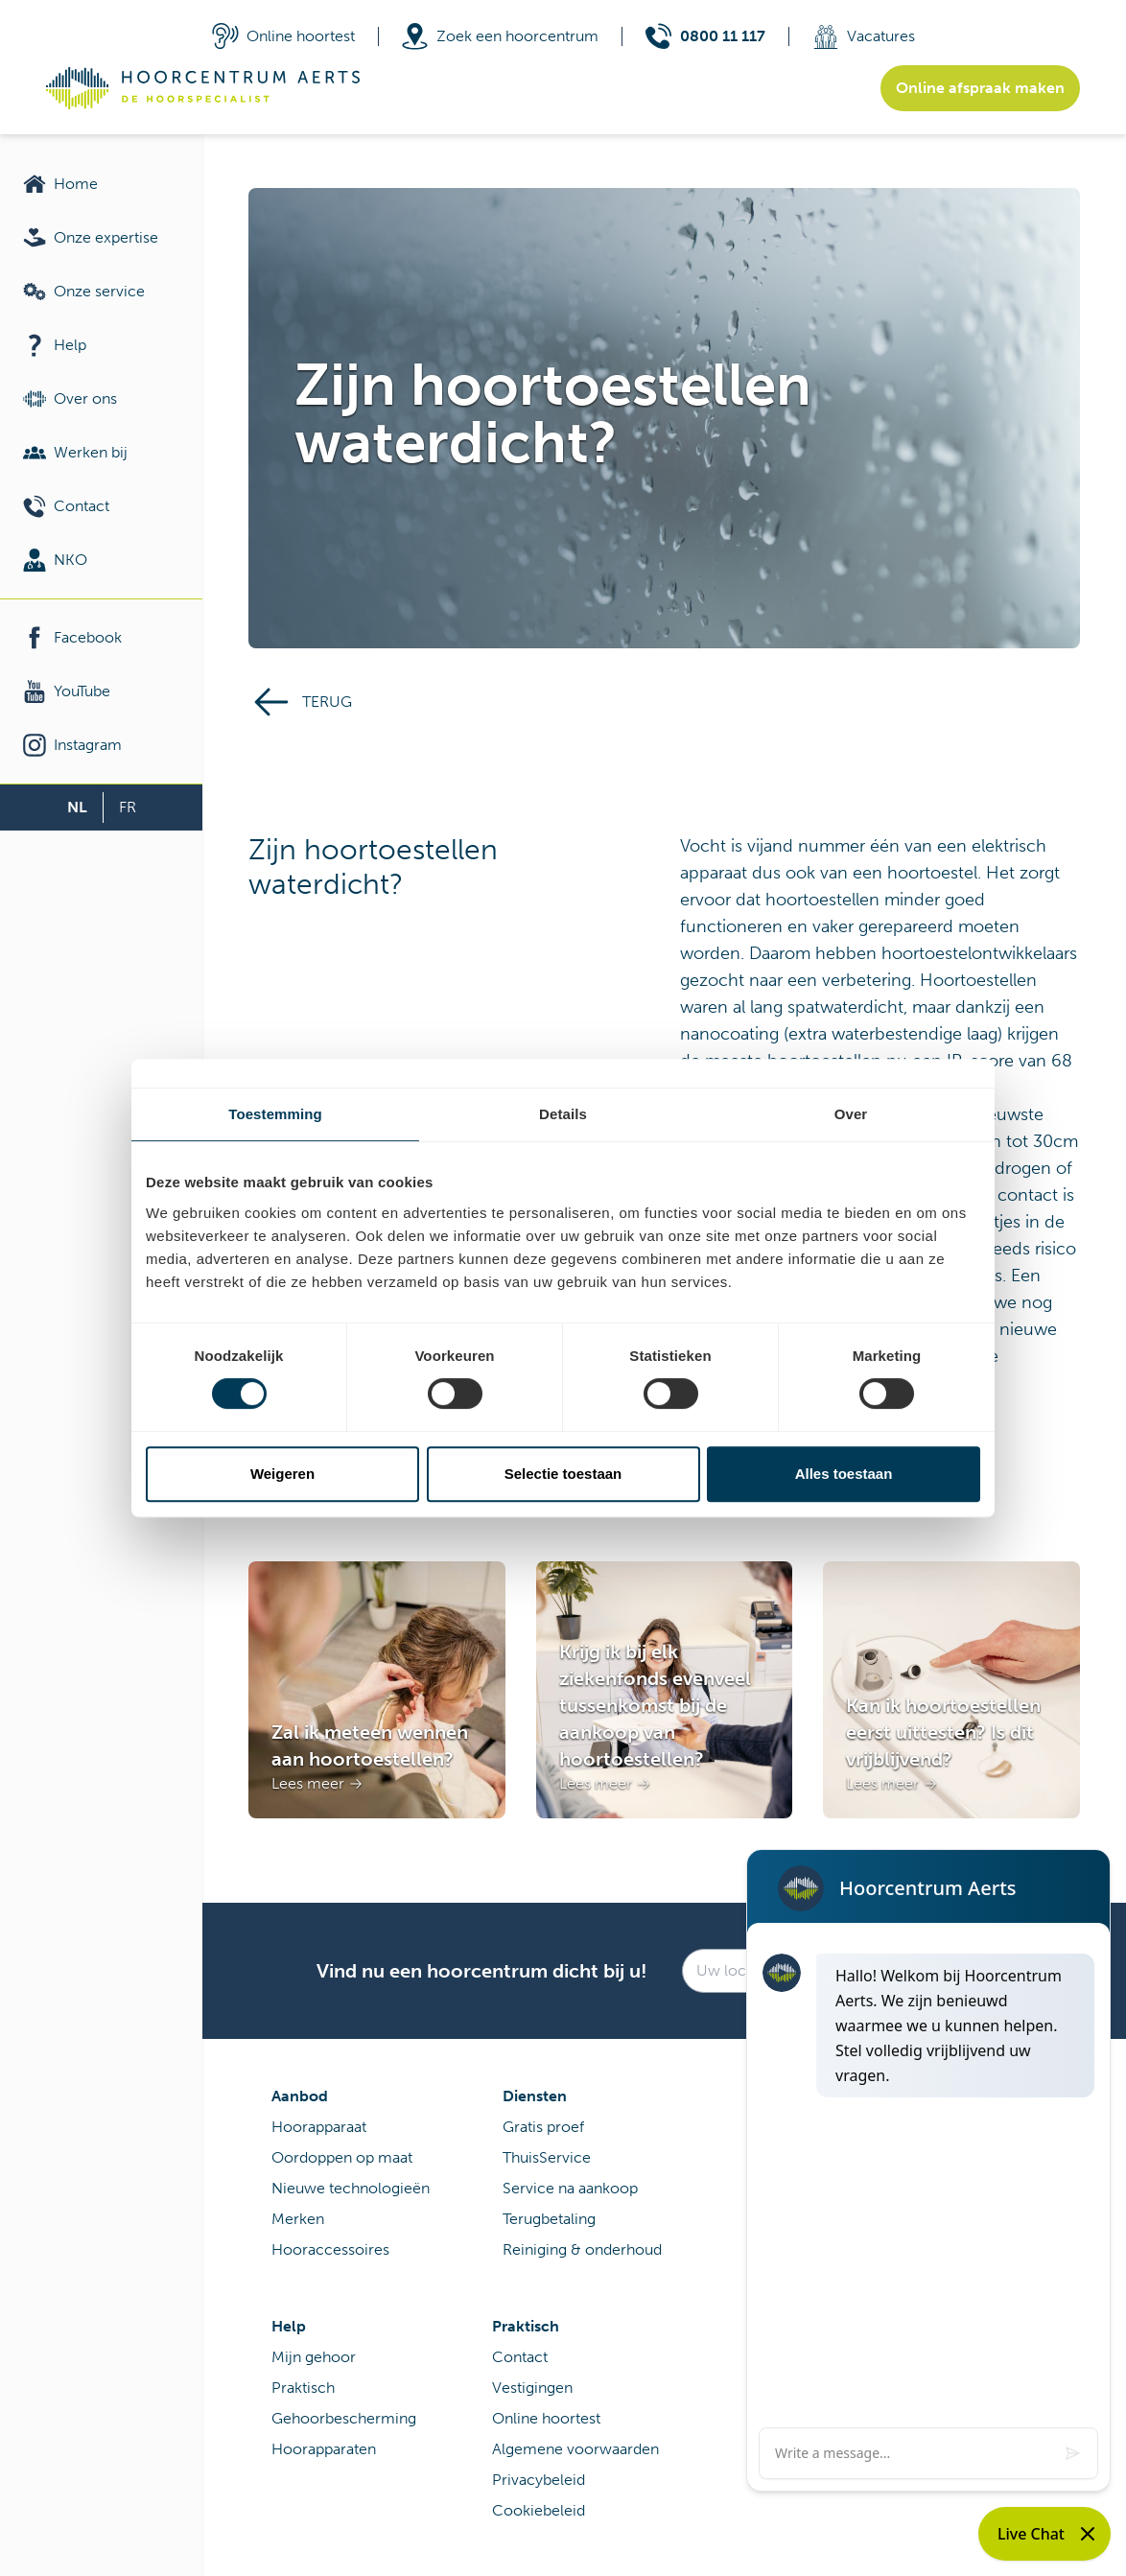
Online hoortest (546, 2418)
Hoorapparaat (318, 2127)
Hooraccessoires (330, 2249)
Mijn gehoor (313, 2357)
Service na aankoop (570, 2188)
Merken (297, 2219)
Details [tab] (563, 1114)
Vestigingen (532, 2387)
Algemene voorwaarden (575, 2449)
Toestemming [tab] (275, 1114)
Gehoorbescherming (343, 2418)
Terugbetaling (549, 2219)
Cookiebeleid (538, 2510)
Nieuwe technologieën (350, 2188)
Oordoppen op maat (341, 2157)
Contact (520, 2357)
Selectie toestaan (563, 1473)
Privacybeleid (538, 2480)
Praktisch (303, 2387)
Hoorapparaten (323, 2449)
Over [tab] (851, 1114)
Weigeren (282, 1473)
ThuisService (547, 2157)
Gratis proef (543, 2127)
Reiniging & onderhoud (582, 2249)
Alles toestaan (844, 1473)
